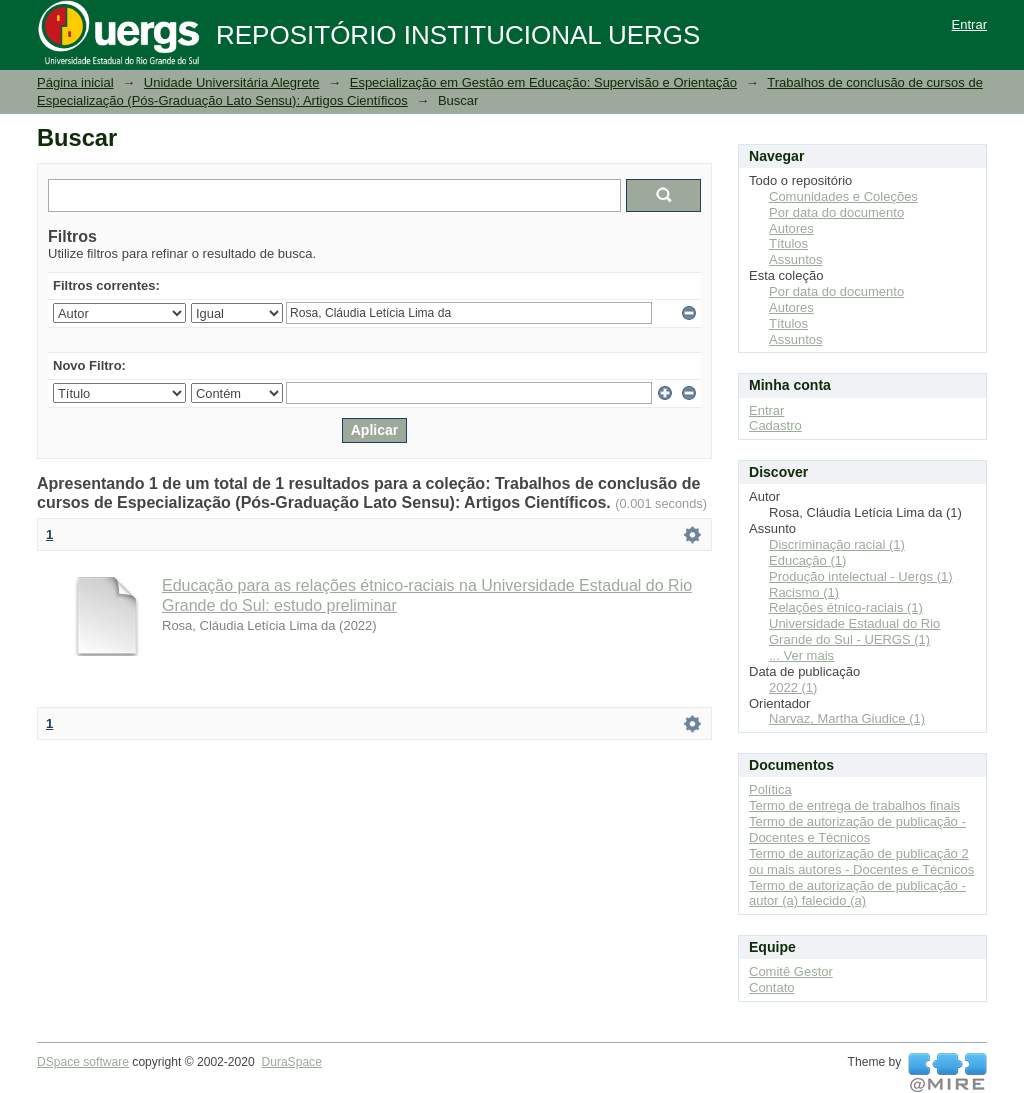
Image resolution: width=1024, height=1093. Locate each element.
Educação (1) (807, 560)
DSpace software (83, 1062)
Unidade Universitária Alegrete (232, 82)
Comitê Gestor (791, 971)
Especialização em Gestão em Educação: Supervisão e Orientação (543, 82)
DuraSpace (291, 1062)
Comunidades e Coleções (843, 196)
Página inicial (75, 82)
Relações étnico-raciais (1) (846, 607)
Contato (772, 987)
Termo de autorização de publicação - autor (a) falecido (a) (857, 893)
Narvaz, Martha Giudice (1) (847, 718)
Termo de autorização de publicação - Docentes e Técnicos (857, 829)
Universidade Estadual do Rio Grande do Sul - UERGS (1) (854, 631)
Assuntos (795, 259)
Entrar (969, 24)
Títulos (788, 243)
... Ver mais (801, 655)
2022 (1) (793, 687)
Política (770, 789)
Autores (791, 228)
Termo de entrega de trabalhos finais (854, 805)
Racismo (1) (804, 592)
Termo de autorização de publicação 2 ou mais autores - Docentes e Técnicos (861, 861)
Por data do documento (836, 212)
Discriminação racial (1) (837, 544)
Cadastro (775, 425)
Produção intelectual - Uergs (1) (861, 576)
